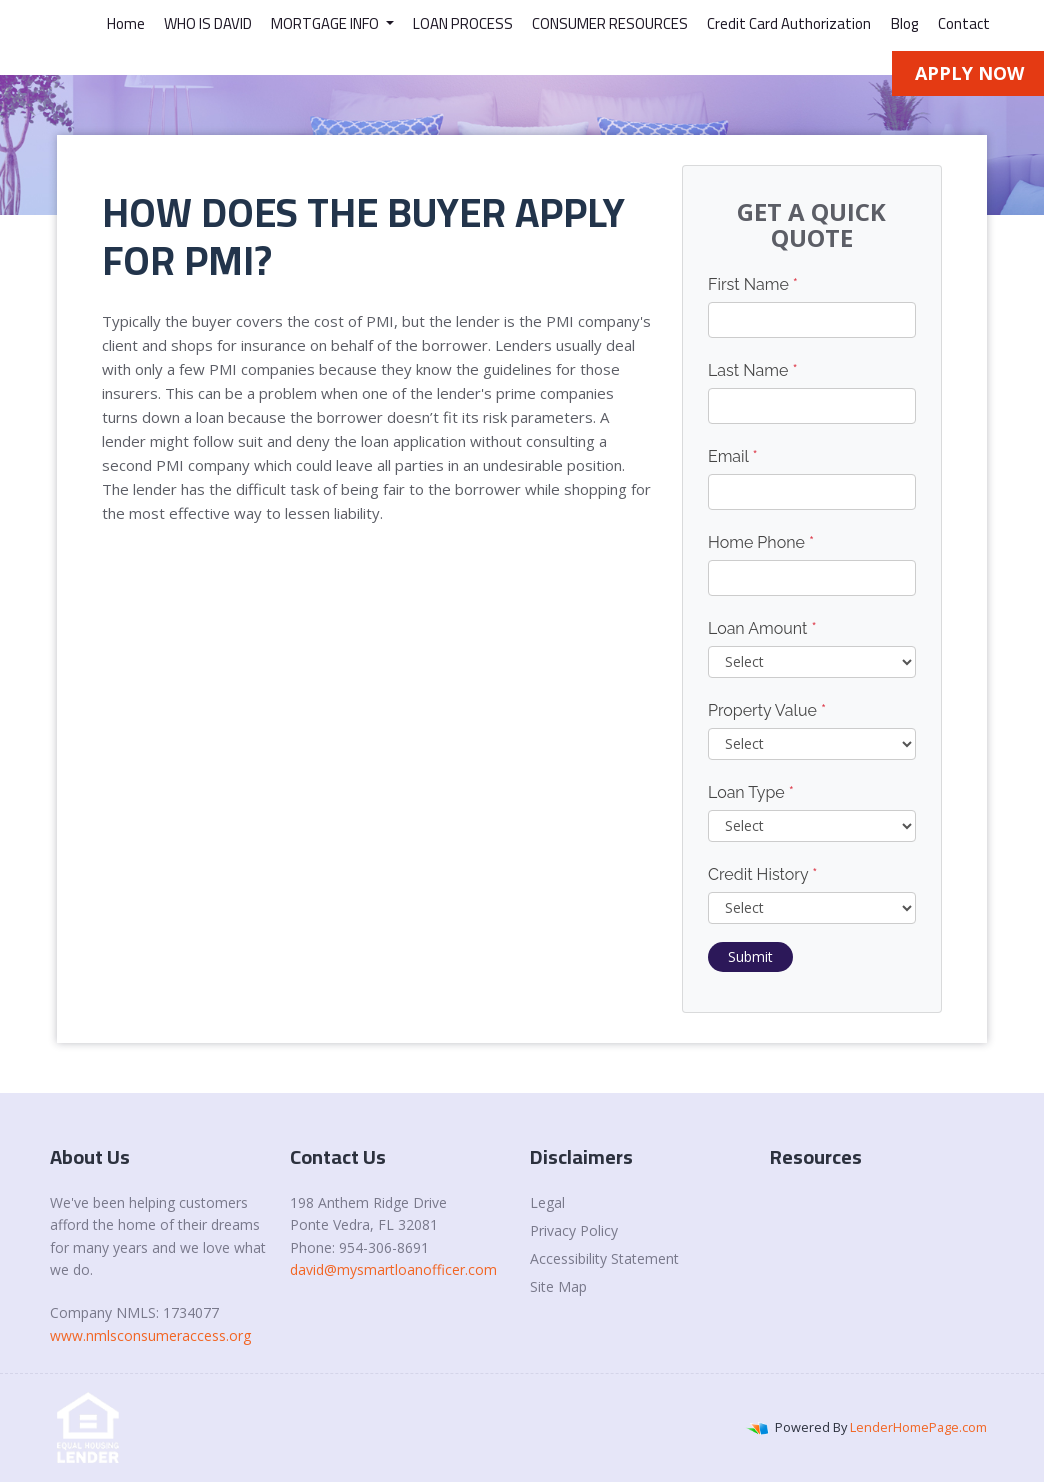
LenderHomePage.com (918, 1427)
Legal (547, 1202)
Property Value (767, 710)
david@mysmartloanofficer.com (393, 1269)
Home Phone (761, 542)
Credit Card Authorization (789, 23)
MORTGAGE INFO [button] (326, 23)
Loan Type (751, 792)
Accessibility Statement (604, 1258)
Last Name (753, 370)
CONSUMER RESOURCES (610, 23)
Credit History (762, 874)
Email (733, 456)
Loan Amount (762, 628)
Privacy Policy (574, 1230)
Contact (964, 23)
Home (126, 23)
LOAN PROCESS (463, 23)
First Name (753, 284)
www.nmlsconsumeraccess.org (150, 1335)
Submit (750, 956)
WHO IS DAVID (208, 23)
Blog (905, 23)
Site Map (558, 1286)
